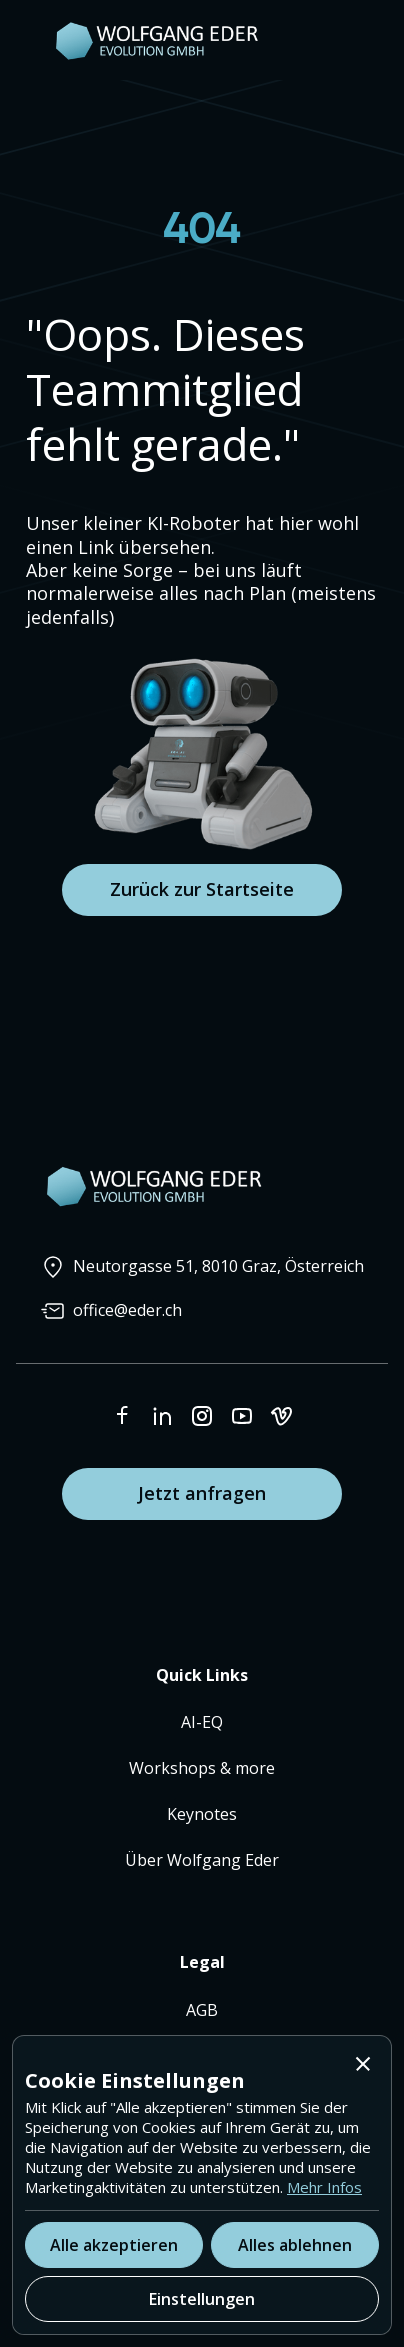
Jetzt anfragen (202, 1493)
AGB (202, 2010)
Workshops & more (202, 1768)
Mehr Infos (324, 2187)
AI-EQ (202, 1722)
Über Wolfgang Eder (202, 1860)
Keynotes (202, 1814)
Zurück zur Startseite (202, 889)
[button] (363, 2064)
